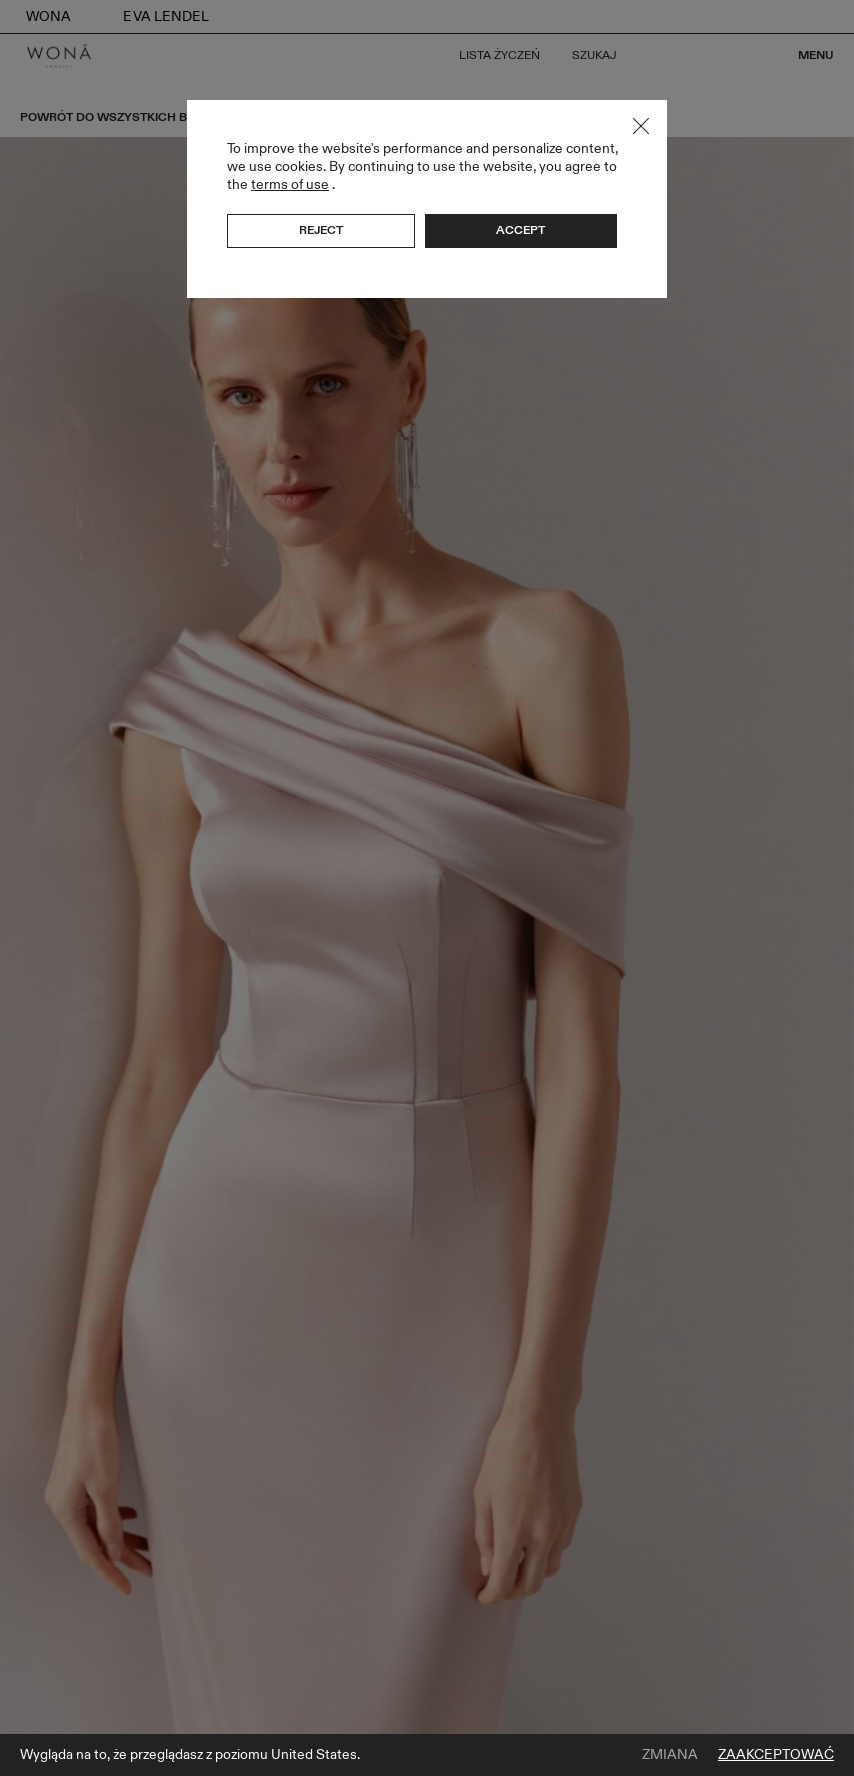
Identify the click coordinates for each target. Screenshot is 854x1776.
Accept (520, 230)
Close (641, 126)
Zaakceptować (776, 1755)
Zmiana (670, 1755)
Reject (321, 230)
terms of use (290, 184)
